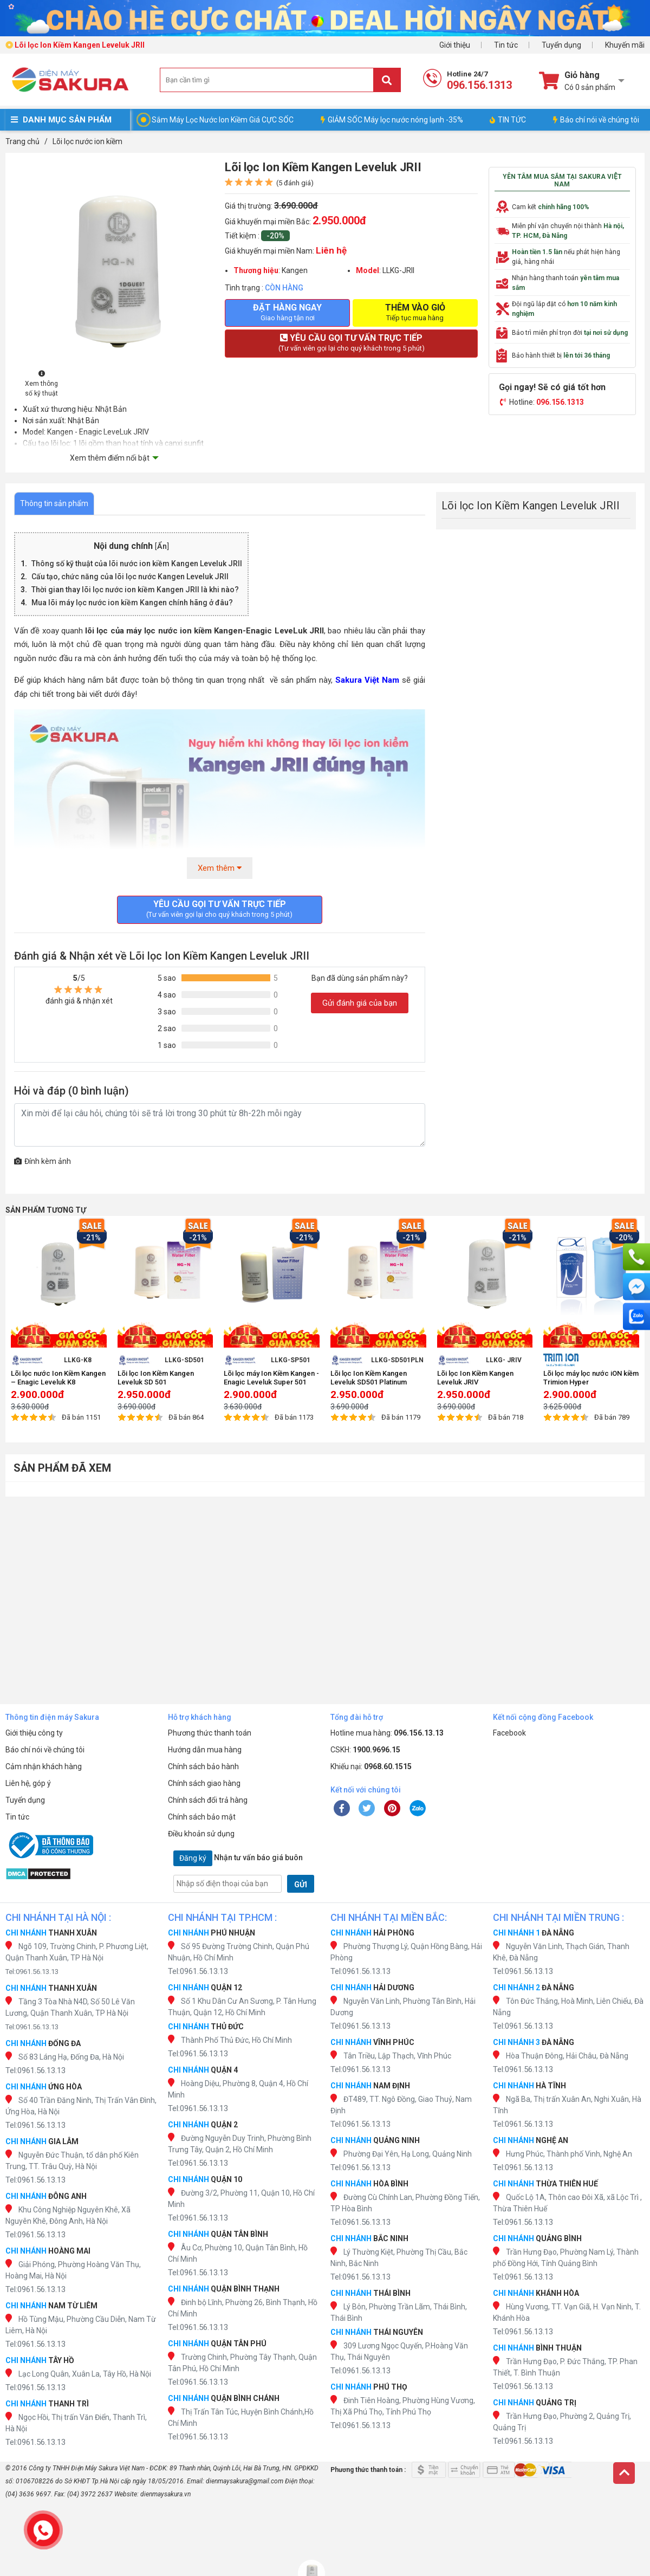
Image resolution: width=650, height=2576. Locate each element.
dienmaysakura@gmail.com (244, 2481)
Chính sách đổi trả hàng (208, 1800)
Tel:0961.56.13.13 (31, 1971)
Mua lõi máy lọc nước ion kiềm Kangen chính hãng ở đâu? (132, 602)
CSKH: (365, 1749)
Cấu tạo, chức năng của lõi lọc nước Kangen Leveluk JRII (130, 576)
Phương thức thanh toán (209, 1733)
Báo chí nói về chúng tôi (596, 119)
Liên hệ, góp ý (28, 1783)
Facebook (509, 1733)
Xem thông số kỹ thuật (41, 384)
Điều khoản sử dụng (201, 1833)
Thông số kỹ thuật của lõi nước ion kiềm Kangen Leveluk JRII (136, 563)
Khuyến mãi (625, 45)
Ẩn (162, 546)
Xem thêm (220, 868)
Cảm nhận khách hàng (43, 1766)
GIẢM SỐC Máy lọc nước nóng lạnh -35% (392, 119)
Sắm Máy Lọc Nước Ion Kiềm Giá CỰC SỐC (223, 119)
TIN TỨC (508, 119)
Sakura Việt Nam (367, 680)
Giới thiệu (454, 45)
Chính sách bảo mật (202, 1817)
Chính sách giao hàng (204, 1783)
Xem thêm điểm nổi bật (110, 458)
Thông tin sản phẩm (54, 503)
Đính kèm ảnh (42, 1161)
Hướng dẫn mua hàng (205, 1749)
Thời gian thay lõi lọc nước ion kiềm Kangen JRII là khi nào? (135, 589)
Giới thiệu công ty (34, 1733)
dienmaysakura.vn (165, 2494)
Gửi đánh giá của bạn (359, 1003)
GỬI (300, 1884)
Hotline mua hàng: (387, 1733)
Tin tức (506, 45)
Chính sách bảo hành (203, 1766)
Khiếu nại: (371, 1766)
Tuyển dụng (561, 45)
